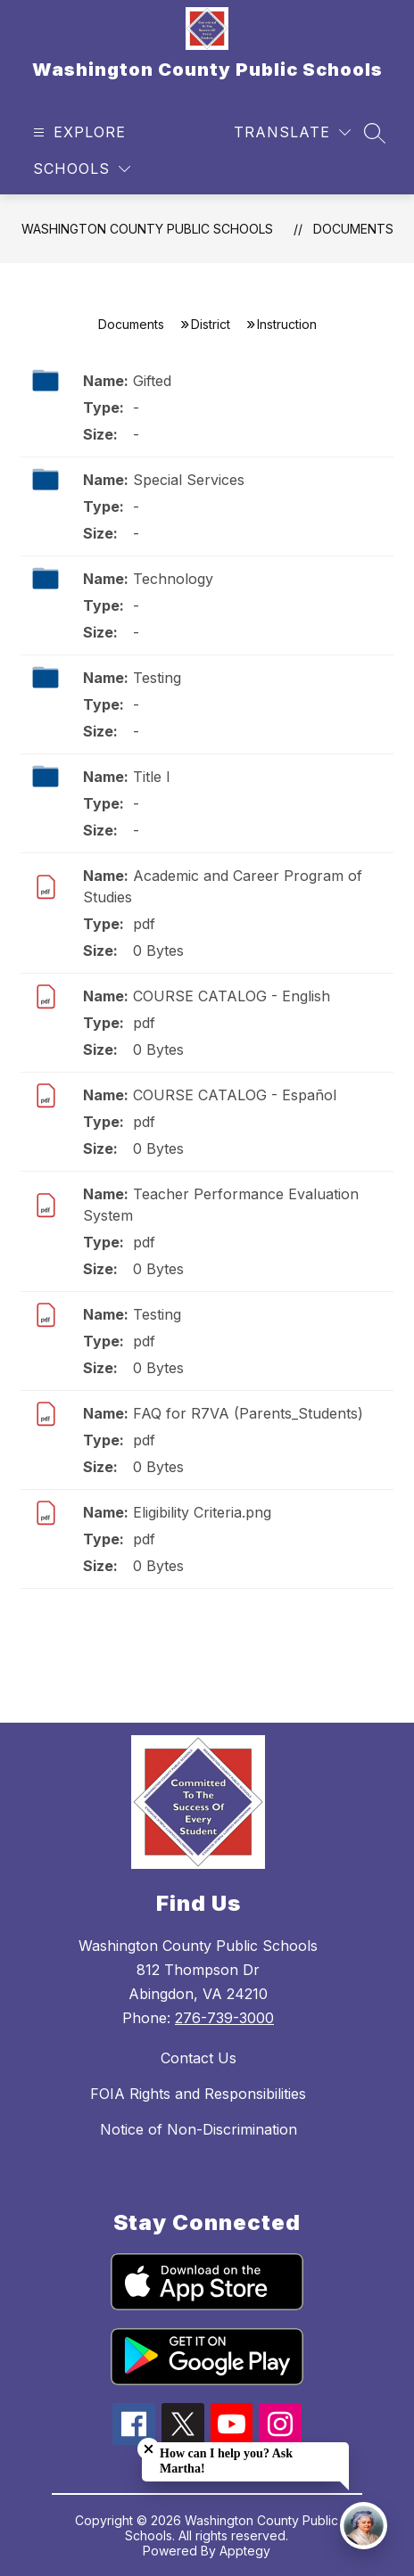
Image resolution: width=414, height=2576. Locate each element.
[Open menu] (77, 132)
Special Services (188, 480)
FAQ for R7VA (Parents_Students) (248, 1413)
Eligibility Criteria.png (202, 1512)
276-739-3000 (224, 2018)
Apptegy (244, 2550)
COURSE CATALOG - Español (234, 1095)
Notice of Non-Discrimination (198, 2129)
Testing (157, 678)
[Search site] (374, 133)
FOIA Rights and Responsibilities (198, 2094)
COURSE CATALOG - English (231, 996)
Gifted (152, 381)
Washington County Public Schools (147, 228)
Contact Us (198, 2058)
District (210, 324)
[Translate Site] (292, 132)
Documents (353, 228)
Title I (151, 777)
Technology (173, 579)
